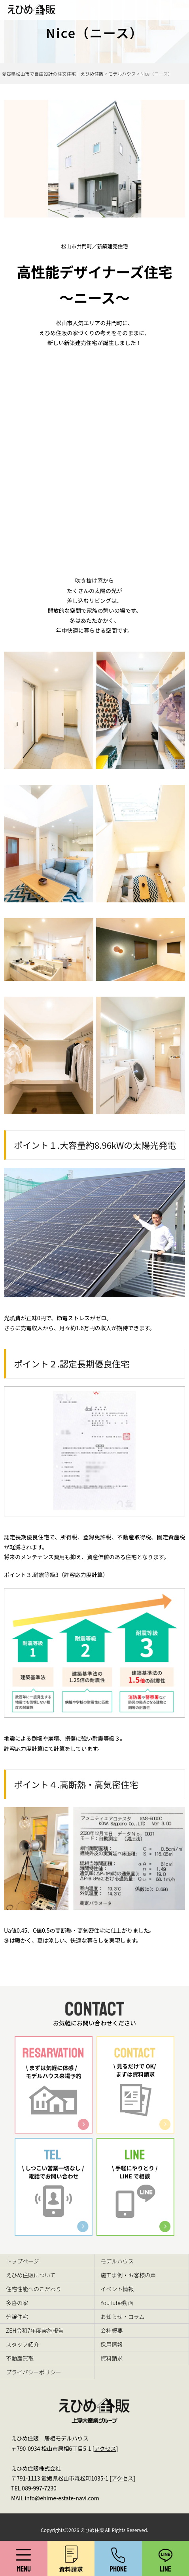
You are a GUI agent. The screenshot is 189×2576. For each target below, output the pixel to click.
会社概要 (111, 2330)
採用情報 (111, 2344)
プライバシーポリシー (33, 2372)
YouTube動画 (116, 2303)
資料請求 (111, 2358)
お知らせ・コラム (122, 2316)
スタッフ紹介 (22, 2344)
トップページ (22, 2261)
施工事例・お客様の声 (128, 2275)
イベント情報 (117, 2289)
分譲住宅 (17, 2316)
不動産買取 (20, 2358)
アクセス (105, 2448)
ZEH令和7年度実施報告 (35, 2330)
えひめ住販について (31, 2275)
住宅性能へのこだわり (33, 2289)
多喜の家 (17, 2303)
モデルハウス (117, 2261)
